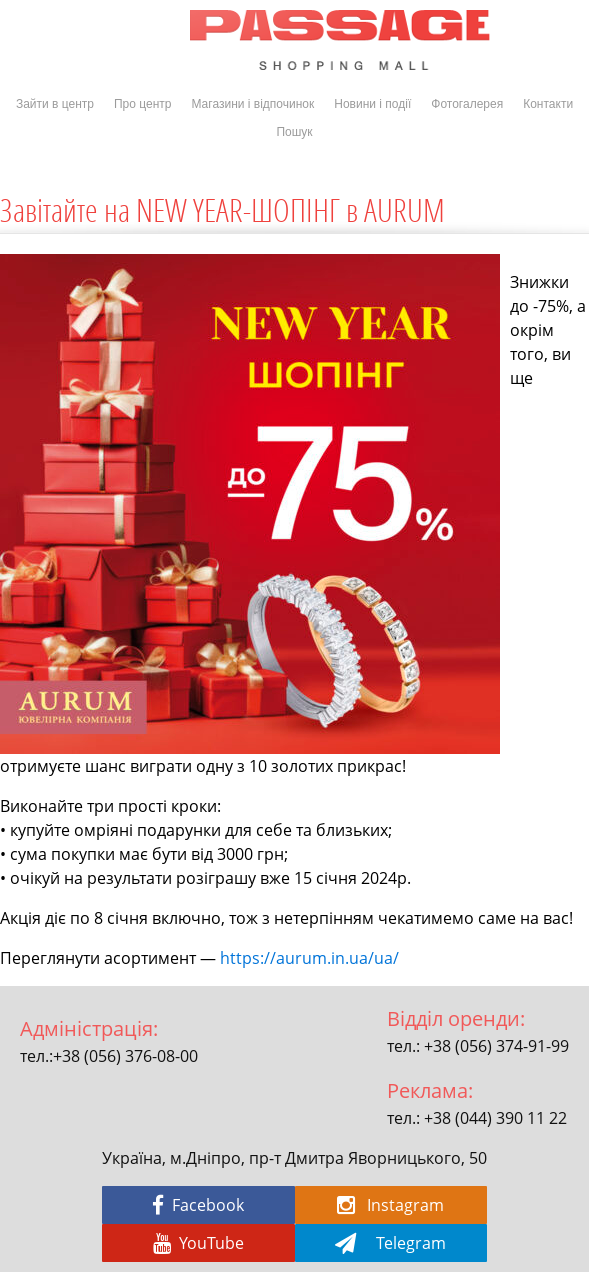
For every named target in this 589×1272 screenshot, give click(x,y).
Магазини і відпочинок (252, 104)
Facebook (198, 1205)
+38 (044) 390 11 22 (495, 1118)
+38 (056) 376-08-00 (125, 1056)
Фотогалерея (467, 104)
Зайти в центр (55, 104)
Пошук (294, 132)
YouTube (198, 1243)
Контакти (548, 104)
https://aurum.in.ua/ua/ (309, 958)
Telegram (390, 1243)
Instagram (390, 1205)
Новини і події (372, 104)
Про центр (143, 104)
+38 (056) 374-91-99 (496, 1046)
